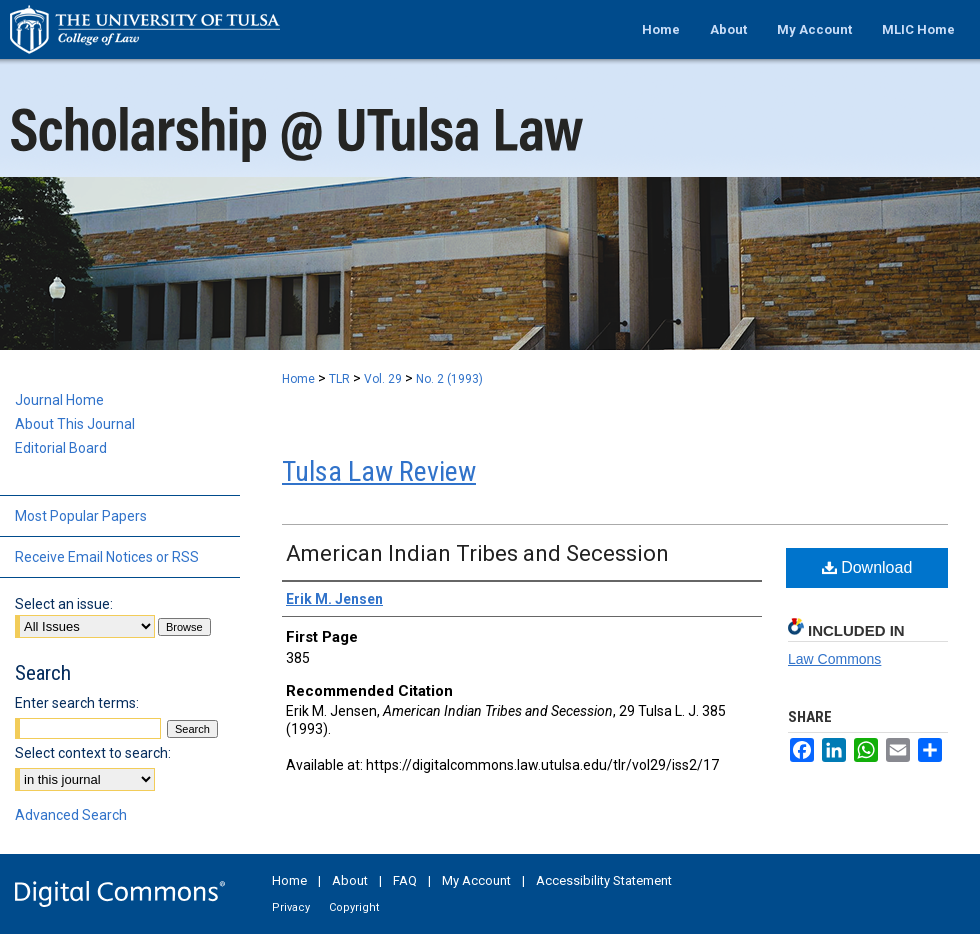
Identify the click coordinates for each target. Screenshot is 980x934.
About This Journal (75, 424)
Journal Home (59, 400)
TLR (339, 379)
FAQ (405, 880)
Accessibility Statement (604, 880)
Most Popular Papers (81, 516)
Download (867, 567)
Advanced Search (71, 815)
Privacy (291, 907)
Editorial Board (61, 448)
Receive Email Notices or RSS (107, 557)
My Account (476, 880)
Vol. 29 (383, 379)
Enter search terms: (77, 703)
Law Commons (834, 659)
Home (298, 379)
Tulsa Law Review (379, 471)
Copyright (354, 907)
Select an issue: (64, 604)
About (350, 880)
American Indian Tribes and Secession (477, 553)
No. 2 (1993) (449, 379)
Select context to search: (93, 753)
